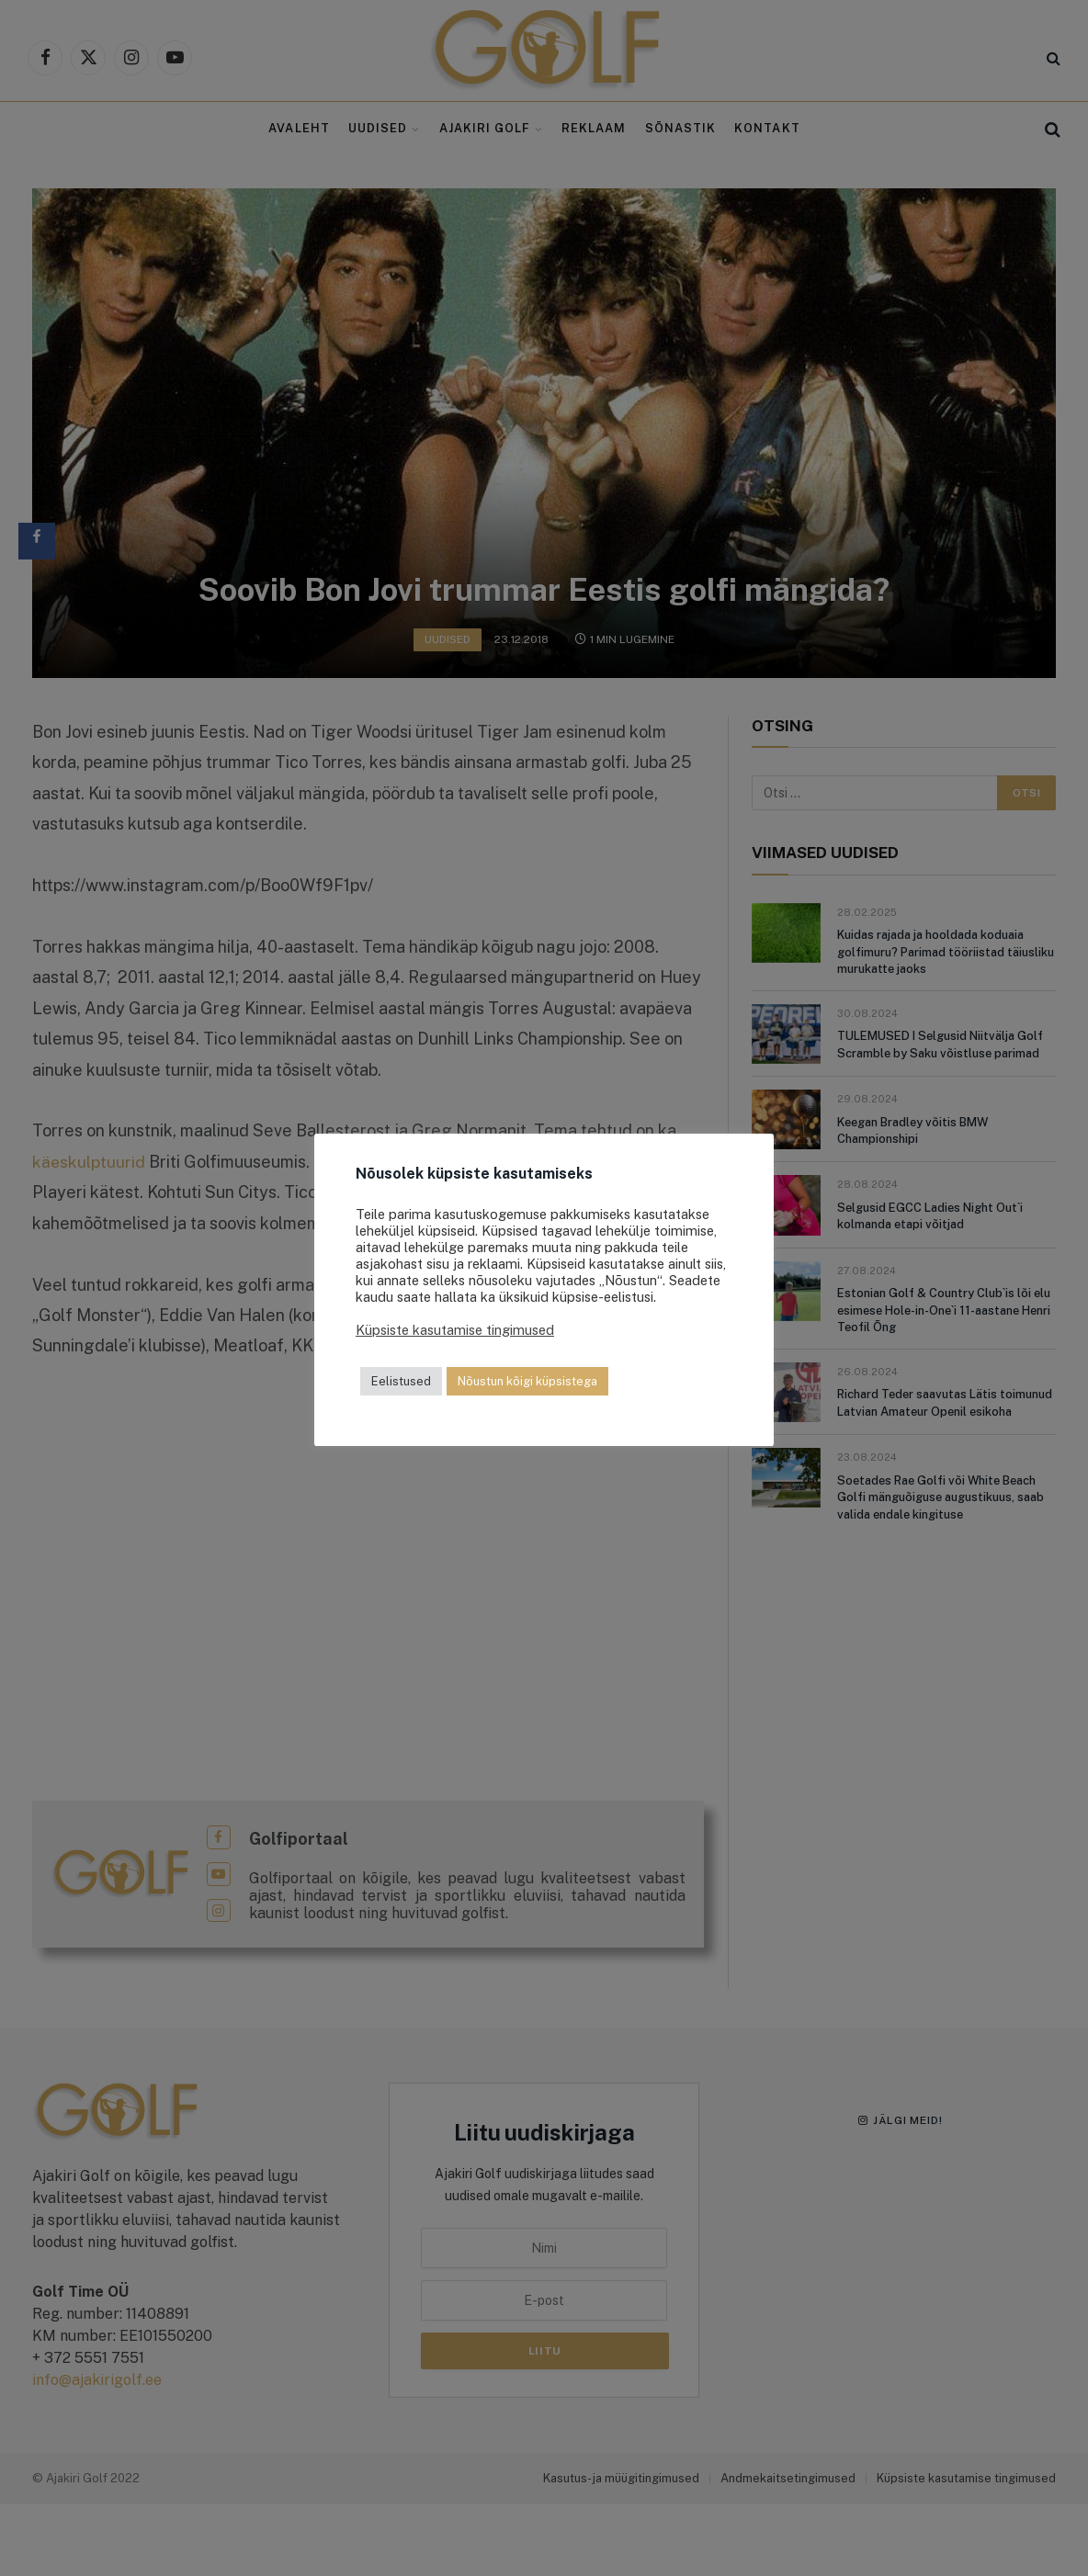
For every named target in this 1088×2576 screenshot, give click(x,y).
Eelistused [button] (401, 1381)
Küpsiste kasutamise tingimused (455, 1330)
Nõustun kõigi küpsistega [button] (527, 1381)
